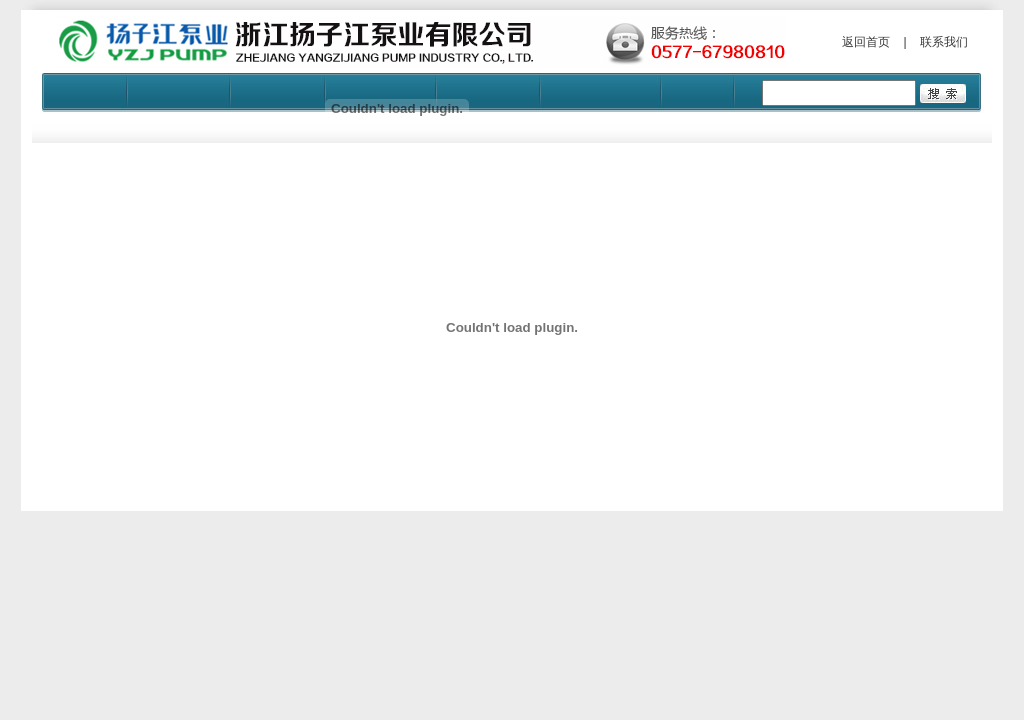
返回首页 (866, 42)
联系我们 (944, 42)
